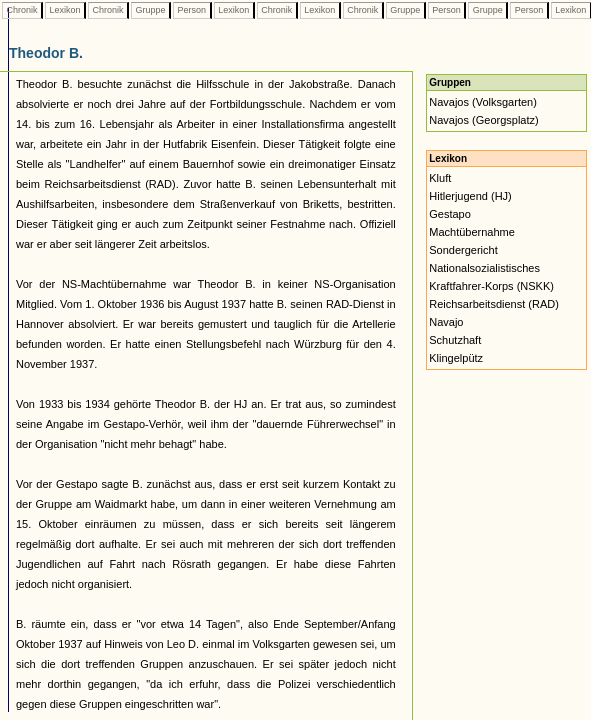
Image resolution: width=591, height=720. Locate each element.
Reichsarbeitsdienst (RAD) (494, 304)
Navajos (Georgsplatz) (483, 120)
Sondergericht (463, 250)
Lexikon (65, 10)
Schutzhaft (455, 340)
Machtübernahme (472, 232)
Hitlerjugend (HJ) (470, 196)
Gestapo (450, 214)
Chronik (22, 10)
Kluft (440, 178)
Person (192, 10)
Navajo (446, 322)
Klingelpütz (456, 358)
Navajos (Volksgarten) (483, 102)
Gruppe (150, 10)
